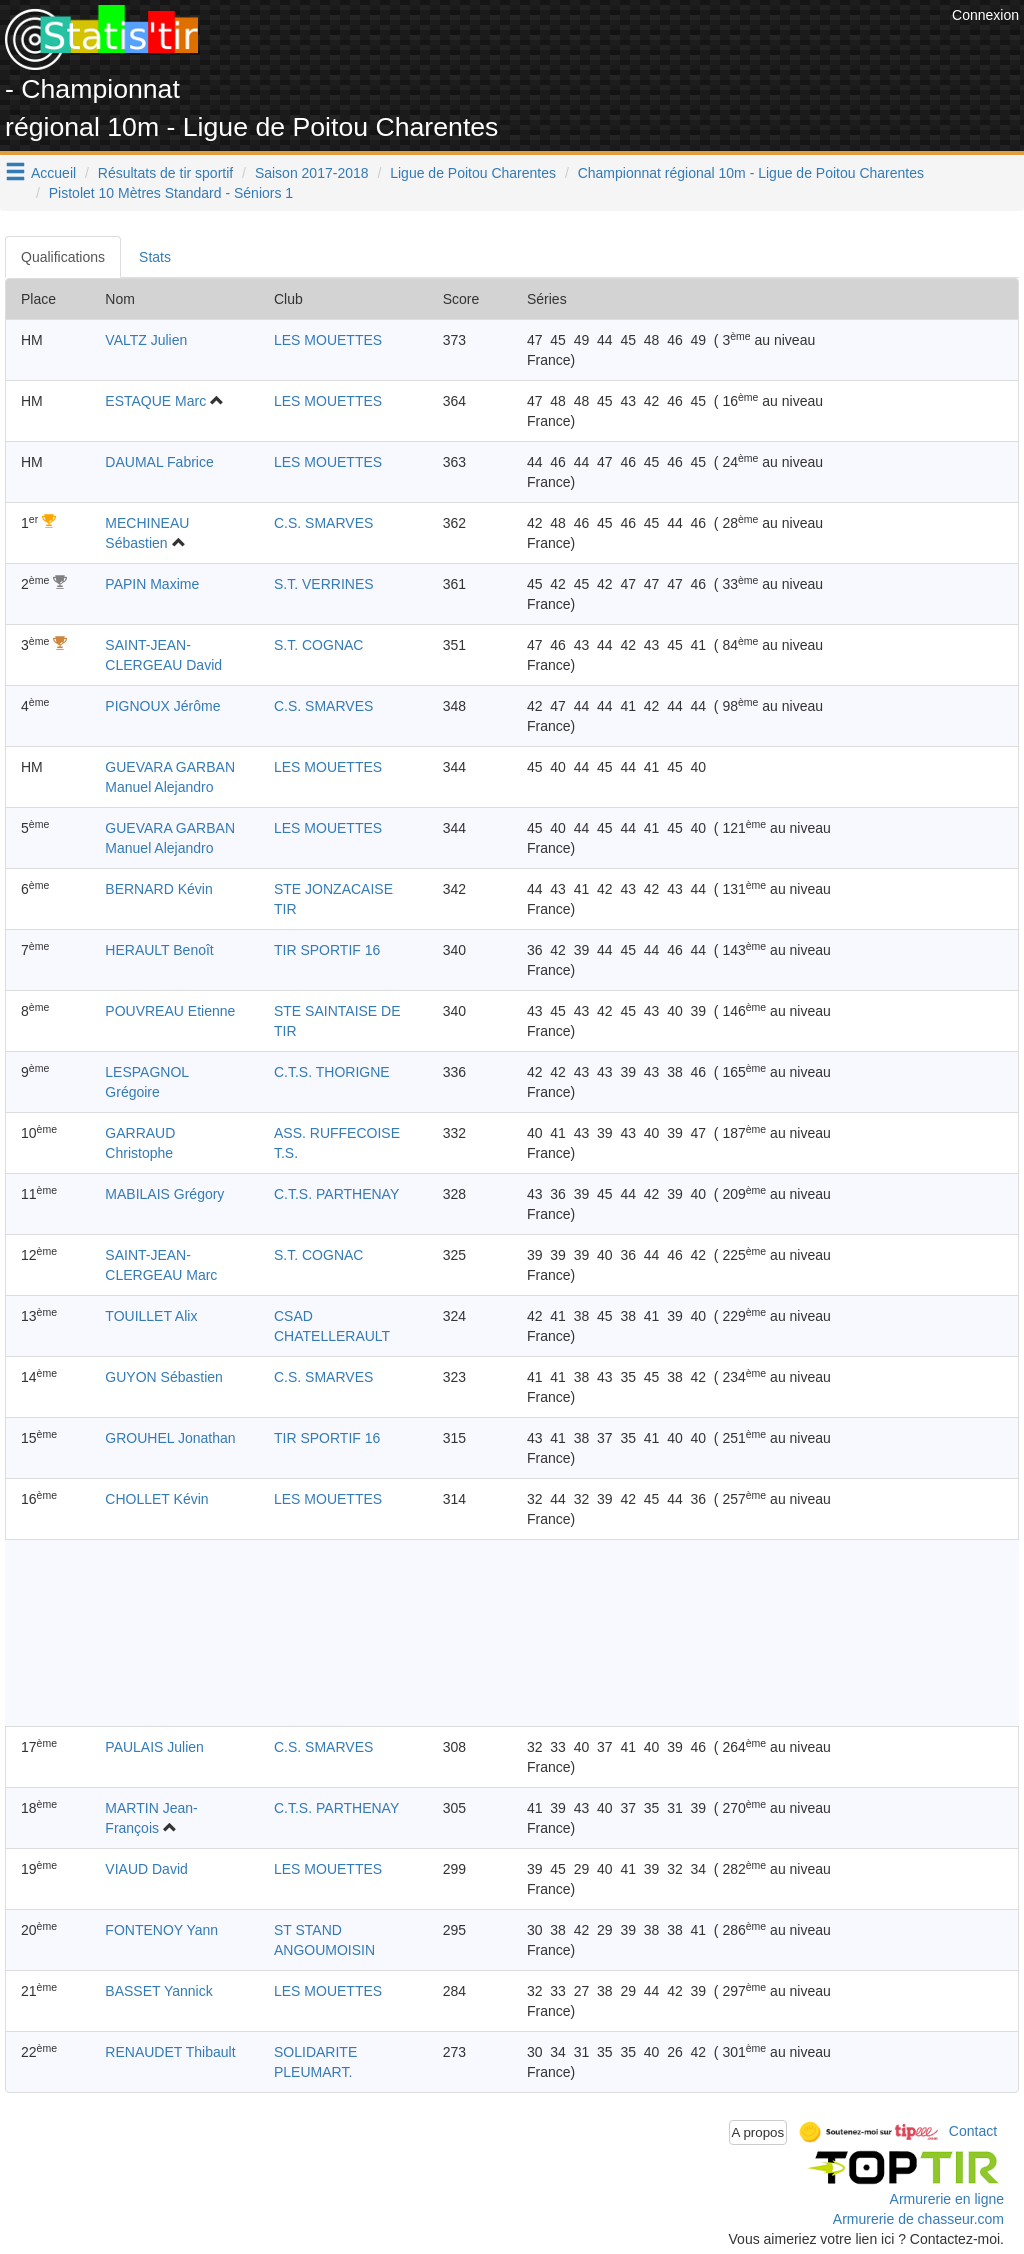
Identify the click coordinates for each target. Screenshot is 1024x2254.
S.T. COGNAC (318, 645)
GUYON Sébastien (164, 1377)
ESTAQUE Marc (155, 401)
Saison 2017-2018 (312, 173)
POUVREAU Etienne (170, 1011)
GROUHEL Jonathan (170, 1438)
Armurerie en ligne (947, 2199)
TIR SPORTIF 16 (327, 950)
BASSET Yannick (158, 1991)
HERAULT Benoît (159, 950)
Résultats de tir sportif (165, 173)
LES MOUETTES (328, 340)
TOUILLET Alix (151, 1316)
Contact (973, 2131)
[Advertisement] (583, 50)
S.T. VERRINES (324, 584)
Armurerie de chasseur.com (918, 2219)
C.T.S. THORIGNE (332, 1072)
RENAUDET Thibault (170, 2052)
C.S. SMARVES (323, 523)
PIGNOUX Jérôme (162, 706)
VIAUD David (146, 1869)
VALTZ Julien (146, 340)
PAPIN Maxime (152, 584)
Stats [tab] (155, 257)
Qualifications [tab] (63, 257)
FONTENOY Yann (161, 1930)
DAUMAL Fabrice (159, 462)
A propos (758, 2132)
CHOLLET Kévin (156, 1499)
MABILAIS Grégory (164, 1194)
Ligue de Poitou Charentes (473, 173)
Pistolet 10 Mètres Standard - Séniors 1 (171, 193)
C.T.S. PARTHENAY (336, 1194)
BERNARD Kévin (158, 889)
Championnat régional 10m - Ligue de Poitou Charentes (751, 173)
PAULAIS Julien (154, 1747)
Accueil (53, 173)
